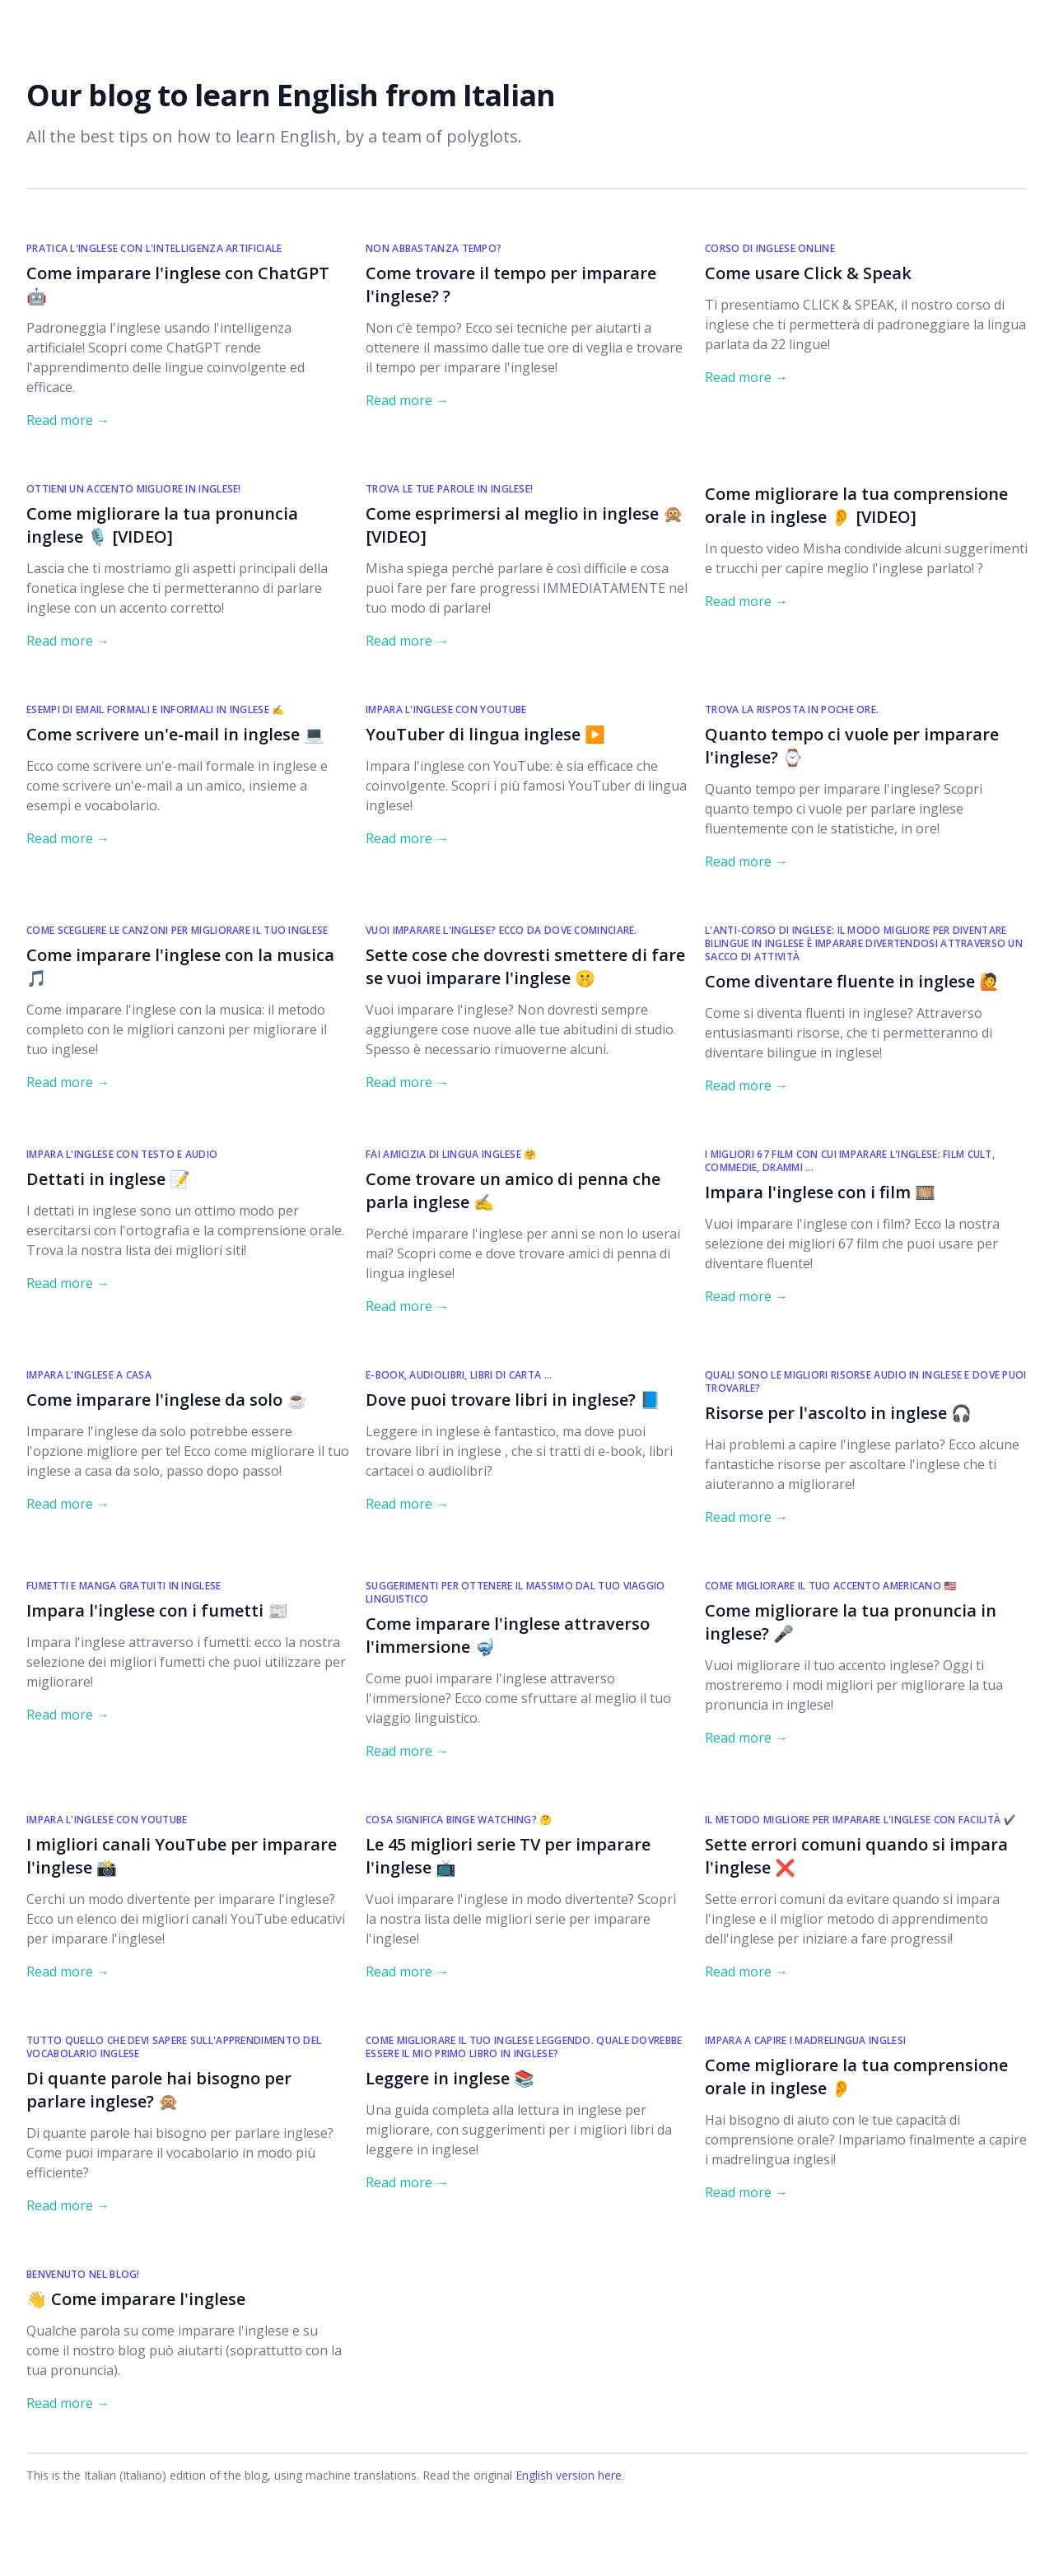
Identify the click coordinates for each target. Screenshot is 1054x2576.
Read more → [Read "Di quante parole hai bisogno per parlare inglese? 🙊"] (68, 2205)
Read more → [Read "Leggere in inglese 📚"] (407, 2182)
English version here (568, 2475)
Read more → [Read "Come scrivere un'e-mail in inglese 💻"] (68, 838)
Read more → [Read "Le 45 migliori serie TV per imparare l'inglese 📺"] (407, 1971)
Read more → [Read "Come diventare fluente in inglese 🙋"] (746, 1085)
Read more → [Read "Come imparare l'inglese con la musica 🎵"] (68, 1082)
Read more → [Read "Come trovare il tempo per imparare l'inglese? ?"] (407, 400)
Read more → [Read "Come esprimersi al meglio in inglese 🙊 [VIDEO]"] (407, 641)
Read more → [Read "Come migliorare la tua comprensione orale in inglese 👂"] (746, 2192)
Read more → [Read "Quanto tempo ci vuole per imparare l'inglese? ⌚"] (746, 861)
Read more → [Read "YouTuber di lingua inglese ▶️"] (407, 838)
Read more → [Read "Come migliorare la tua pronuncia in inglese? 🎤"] (746, 1738)
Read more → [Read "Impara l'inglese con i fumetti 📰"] (68, 1715)
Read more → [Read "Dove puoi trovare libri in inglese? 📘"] (407, 1504)
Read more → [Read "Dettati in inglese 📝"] (68, 1283)
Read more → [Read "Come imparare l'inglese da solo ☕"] (68, 1504)
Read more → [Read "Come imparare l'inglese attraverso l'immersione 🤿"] (407, 1751)
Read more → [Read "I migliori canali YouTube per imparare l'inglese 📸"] (68, 1971)
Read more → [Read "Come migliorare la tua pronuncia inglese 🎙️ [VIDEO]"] (68, 641)
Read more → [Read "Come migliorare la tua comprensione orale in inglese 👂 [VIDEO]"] (746, 601)
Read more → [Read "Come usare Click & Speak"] (746, 377)
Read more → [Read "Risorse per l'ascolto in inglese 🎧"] (746, 1517)
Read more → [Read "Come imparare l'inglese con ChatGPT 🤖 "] (68, 420)
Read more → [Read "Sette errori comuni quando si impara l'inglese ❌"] (746, 1971)
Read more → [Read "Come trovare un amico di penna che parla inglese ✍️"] (407, 1306)
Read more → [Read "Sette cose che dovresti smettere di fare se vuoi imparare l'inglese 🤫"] (407, 1082)
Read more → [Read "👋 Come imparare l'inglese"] (68, 2403)
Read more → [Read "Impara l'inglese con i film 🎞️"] (746, 1296)
